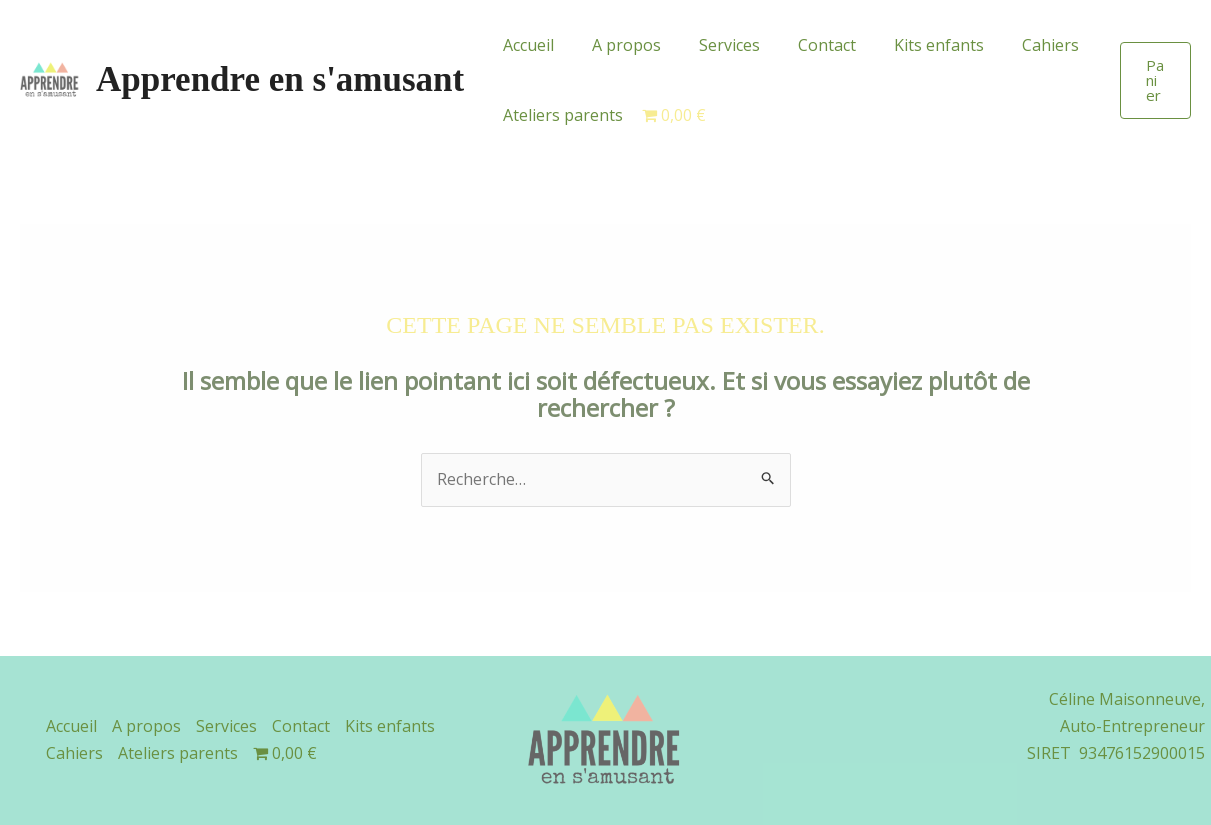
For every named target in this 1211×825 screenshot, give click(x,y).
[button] (1154, 80)
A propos (617, 45)
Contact (806, 45)
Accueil (525, 45)
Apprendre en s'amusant (280, 79)
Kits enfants (912, 45)
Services (714, 45)
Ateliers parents (560, 115)
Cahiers (1017, 45)
